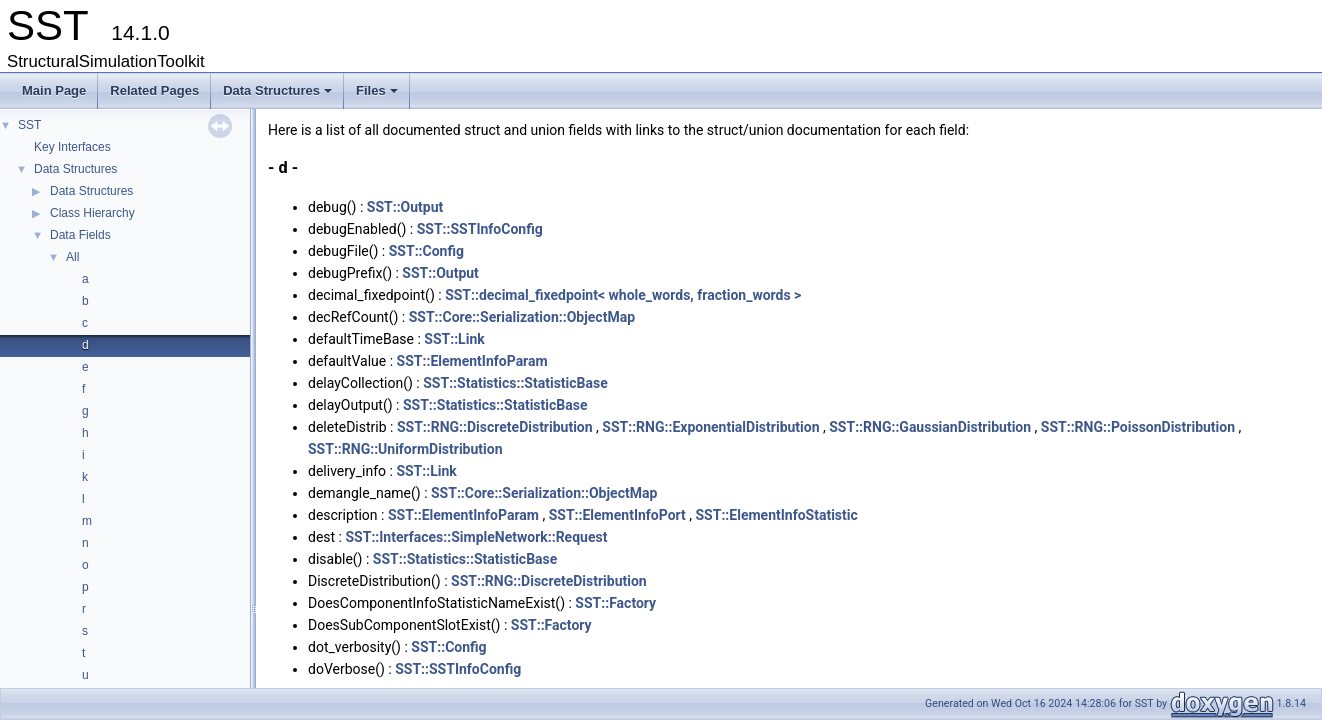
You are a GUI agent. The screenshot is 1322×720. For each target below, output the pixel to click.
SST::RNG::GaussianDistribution (930, 427)
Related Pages (154, 90)
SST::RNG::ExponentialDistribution (710, 427)
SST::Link (454, 339)
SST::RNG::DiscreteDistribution (495, 427)
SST (29, 125)
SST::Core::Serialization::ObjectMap (522, 317)
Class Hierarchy (92, 213)
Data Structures (279, 96)
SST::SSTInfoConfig (480, 229)
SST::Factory (615, 603)
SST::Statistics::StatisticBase (515, 383)
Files (378, 96)
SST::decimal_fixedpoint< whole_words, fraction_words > (623, 295)
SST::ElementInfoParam (472, 361)
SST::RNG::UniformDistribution (405, 449)
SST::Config (426, 251)
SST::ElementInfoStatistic (777, 515)
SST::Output (405, 207)
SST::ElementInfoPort (617, 515)
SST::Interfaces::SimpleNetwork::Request (476, 537)
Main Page (54, 90)
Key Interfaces (72, 147)
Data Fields (80, 235)
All (72, 257)
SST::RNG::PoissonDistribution (1138, 427)
